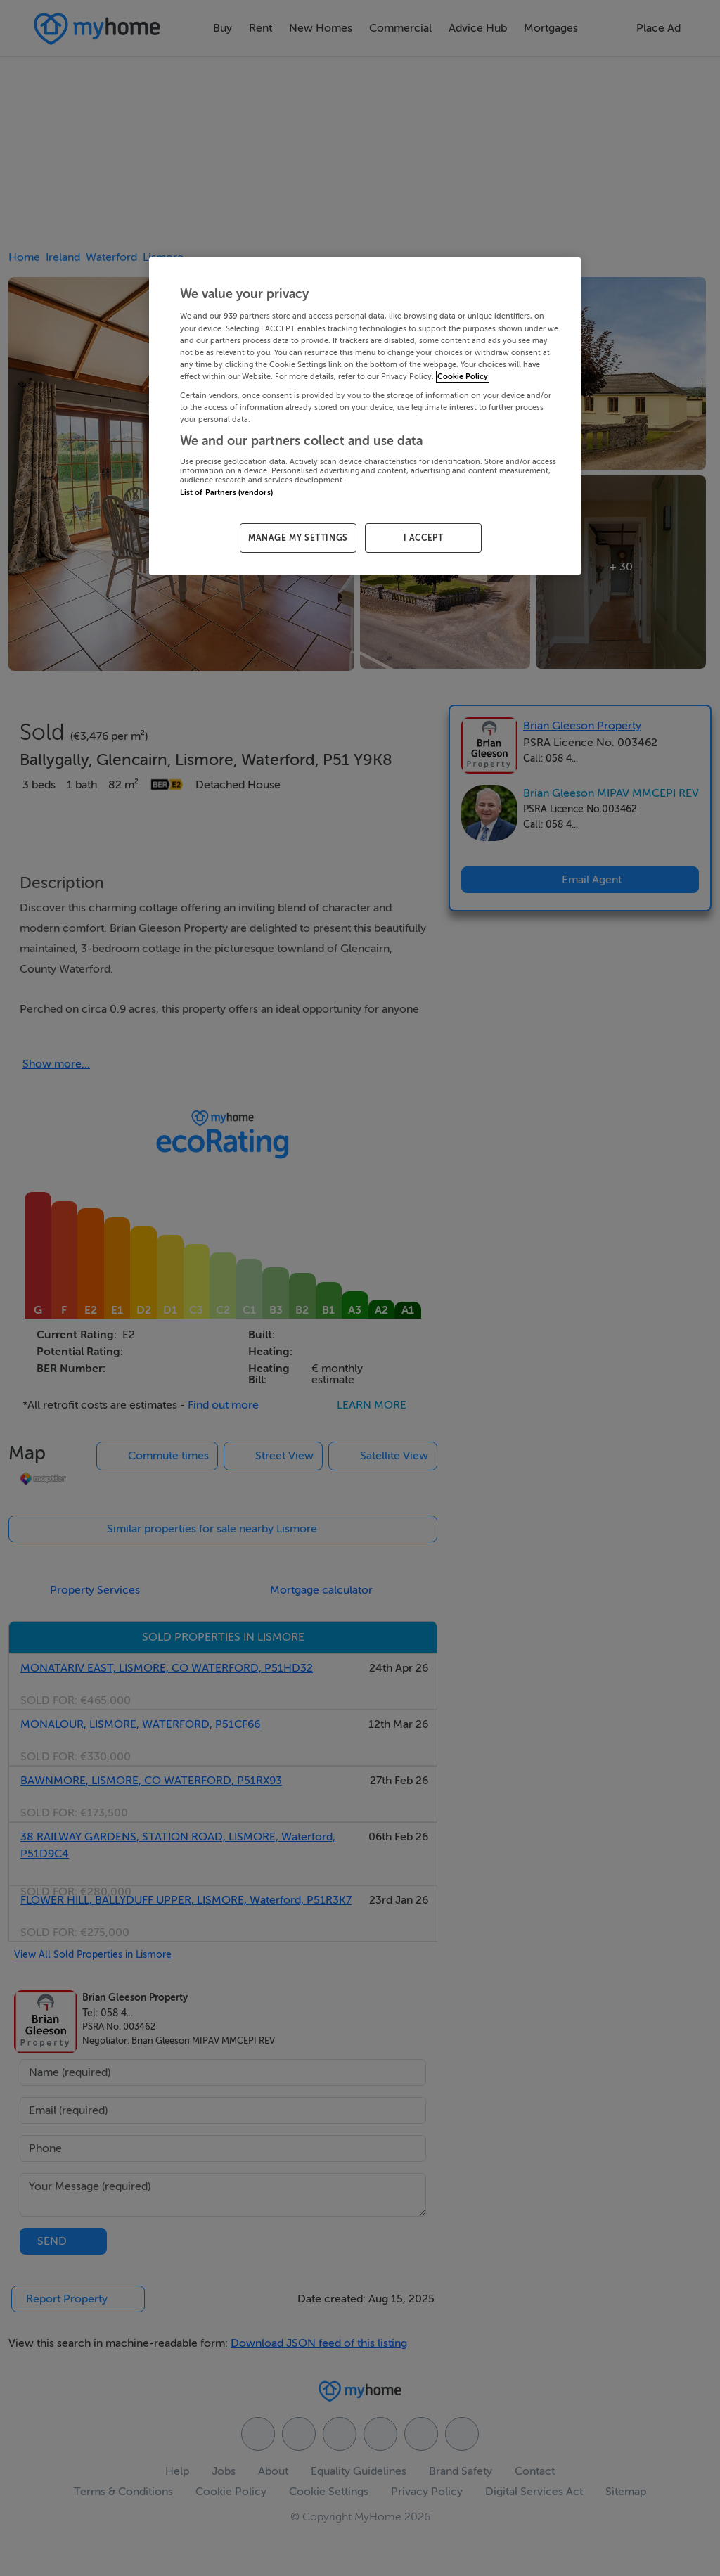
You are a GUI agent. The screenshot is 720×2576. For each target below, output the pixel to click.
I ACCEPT (424, 538)
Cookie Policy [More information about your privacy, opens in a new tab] (462, 376)
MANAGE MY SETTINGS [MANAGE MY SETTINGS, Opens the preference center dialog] (298, 538)
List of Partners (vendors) (226, 492)
